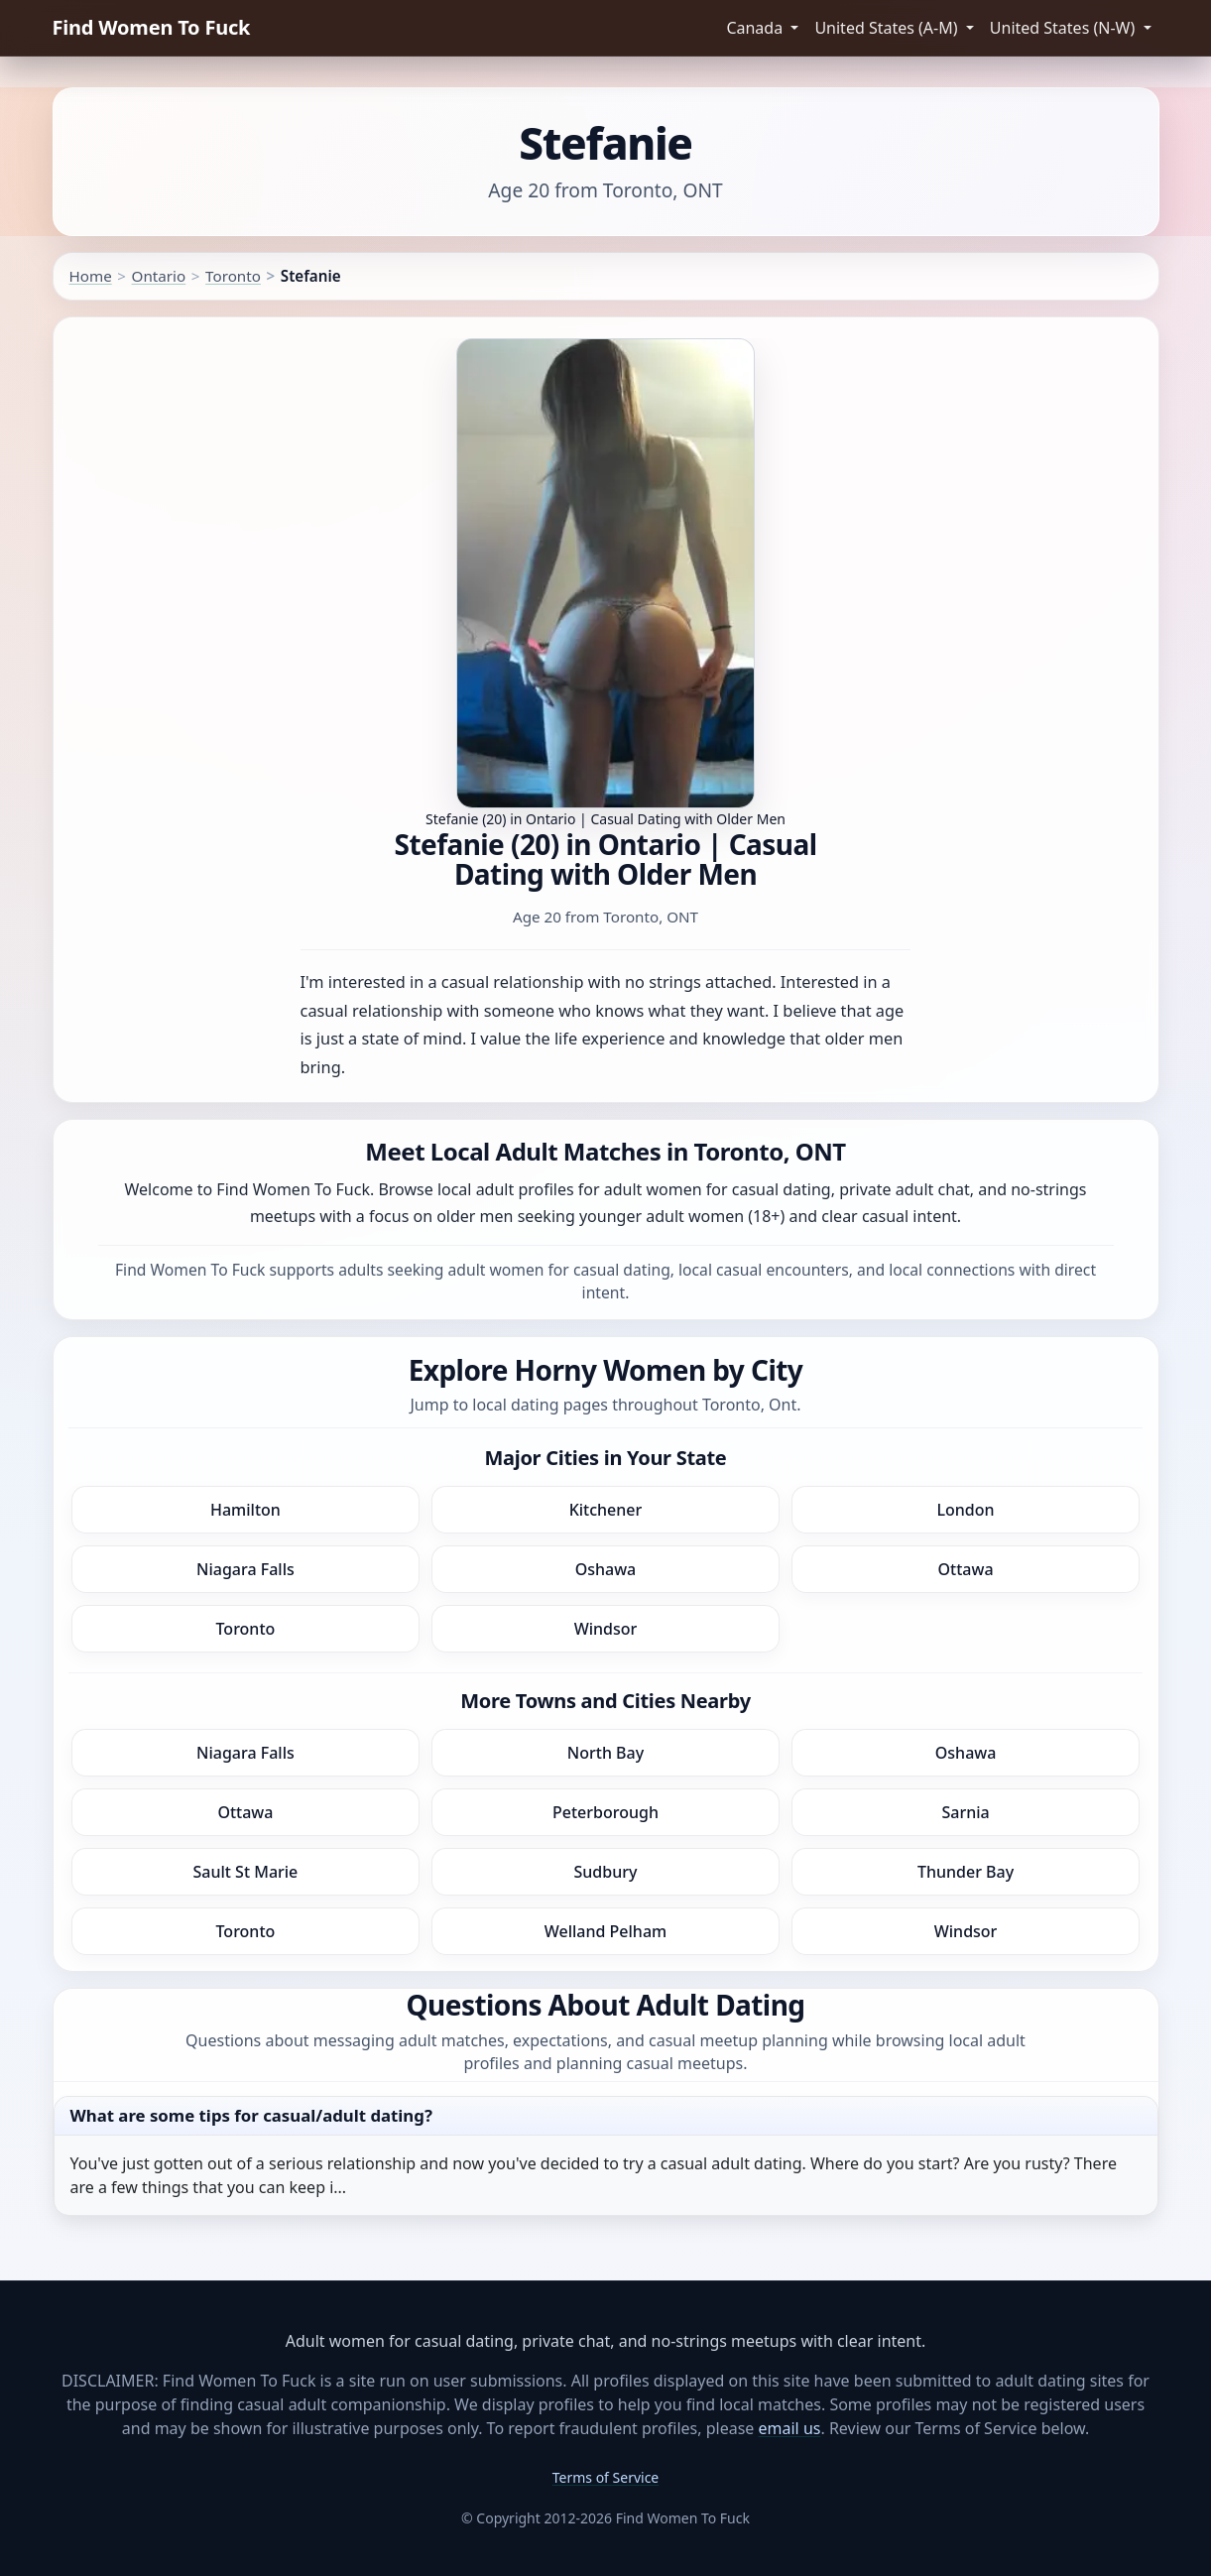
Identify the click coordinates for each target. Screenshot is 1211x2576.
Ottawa (966, 1569)
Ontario (159, 276)
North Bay (605, 1753)
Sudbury (606, 1872)
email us (790, 2428)
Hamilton (245, 1510)
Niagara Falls (245, 1569)
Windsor (606, 1629)
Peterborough (605, 1812)
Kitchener (606, 1510)
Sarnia (965, 1812)
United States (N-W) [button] (1065, 28)
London (966, 1510)
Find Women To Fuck (152, 27)
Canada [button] (756, 28)
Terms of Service (606, 2477)
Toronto (233, 276)
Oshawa (606, 1569)
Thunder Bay (965, 1872)
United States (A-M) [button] (887, 28)
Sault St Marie (246, 1872)
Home (90, 276)
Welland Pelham (605, 1931)
